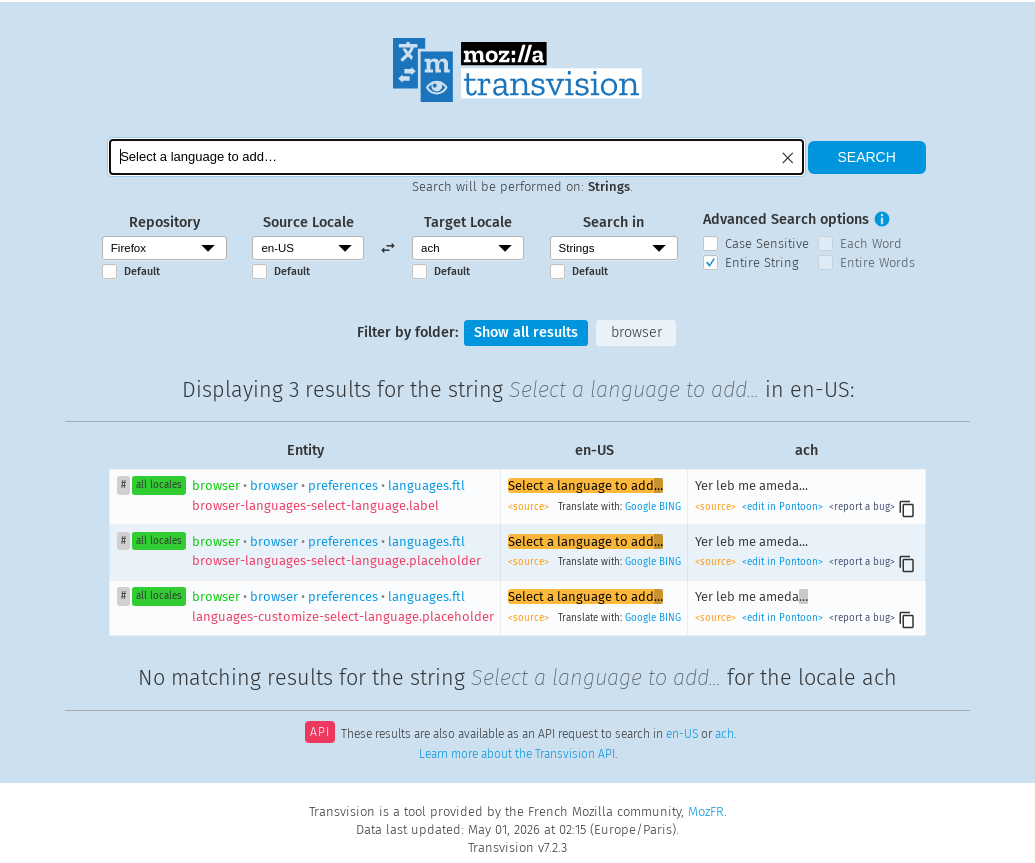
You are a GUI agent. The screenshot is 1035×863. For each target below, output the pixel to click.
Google (640, 507)
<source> (530, 507)
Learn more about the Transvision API (517, 754)
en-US (682, 734)
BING (670, 507)
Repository (164, 222)
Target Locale (468, 222)
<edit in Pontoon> (782, 507)
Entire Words (877, 262)
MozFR (706, 811)
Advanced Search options (786, 219)
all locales (159, 485)
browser (636, 332)
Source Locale (308, 222)
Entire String (762, 262)
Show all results (526, 332)
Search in (613, 222)
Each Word (871, 243)
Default (142, 271)
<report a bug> (860, 507)
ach (724, 734)
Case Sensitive (767, 243)
